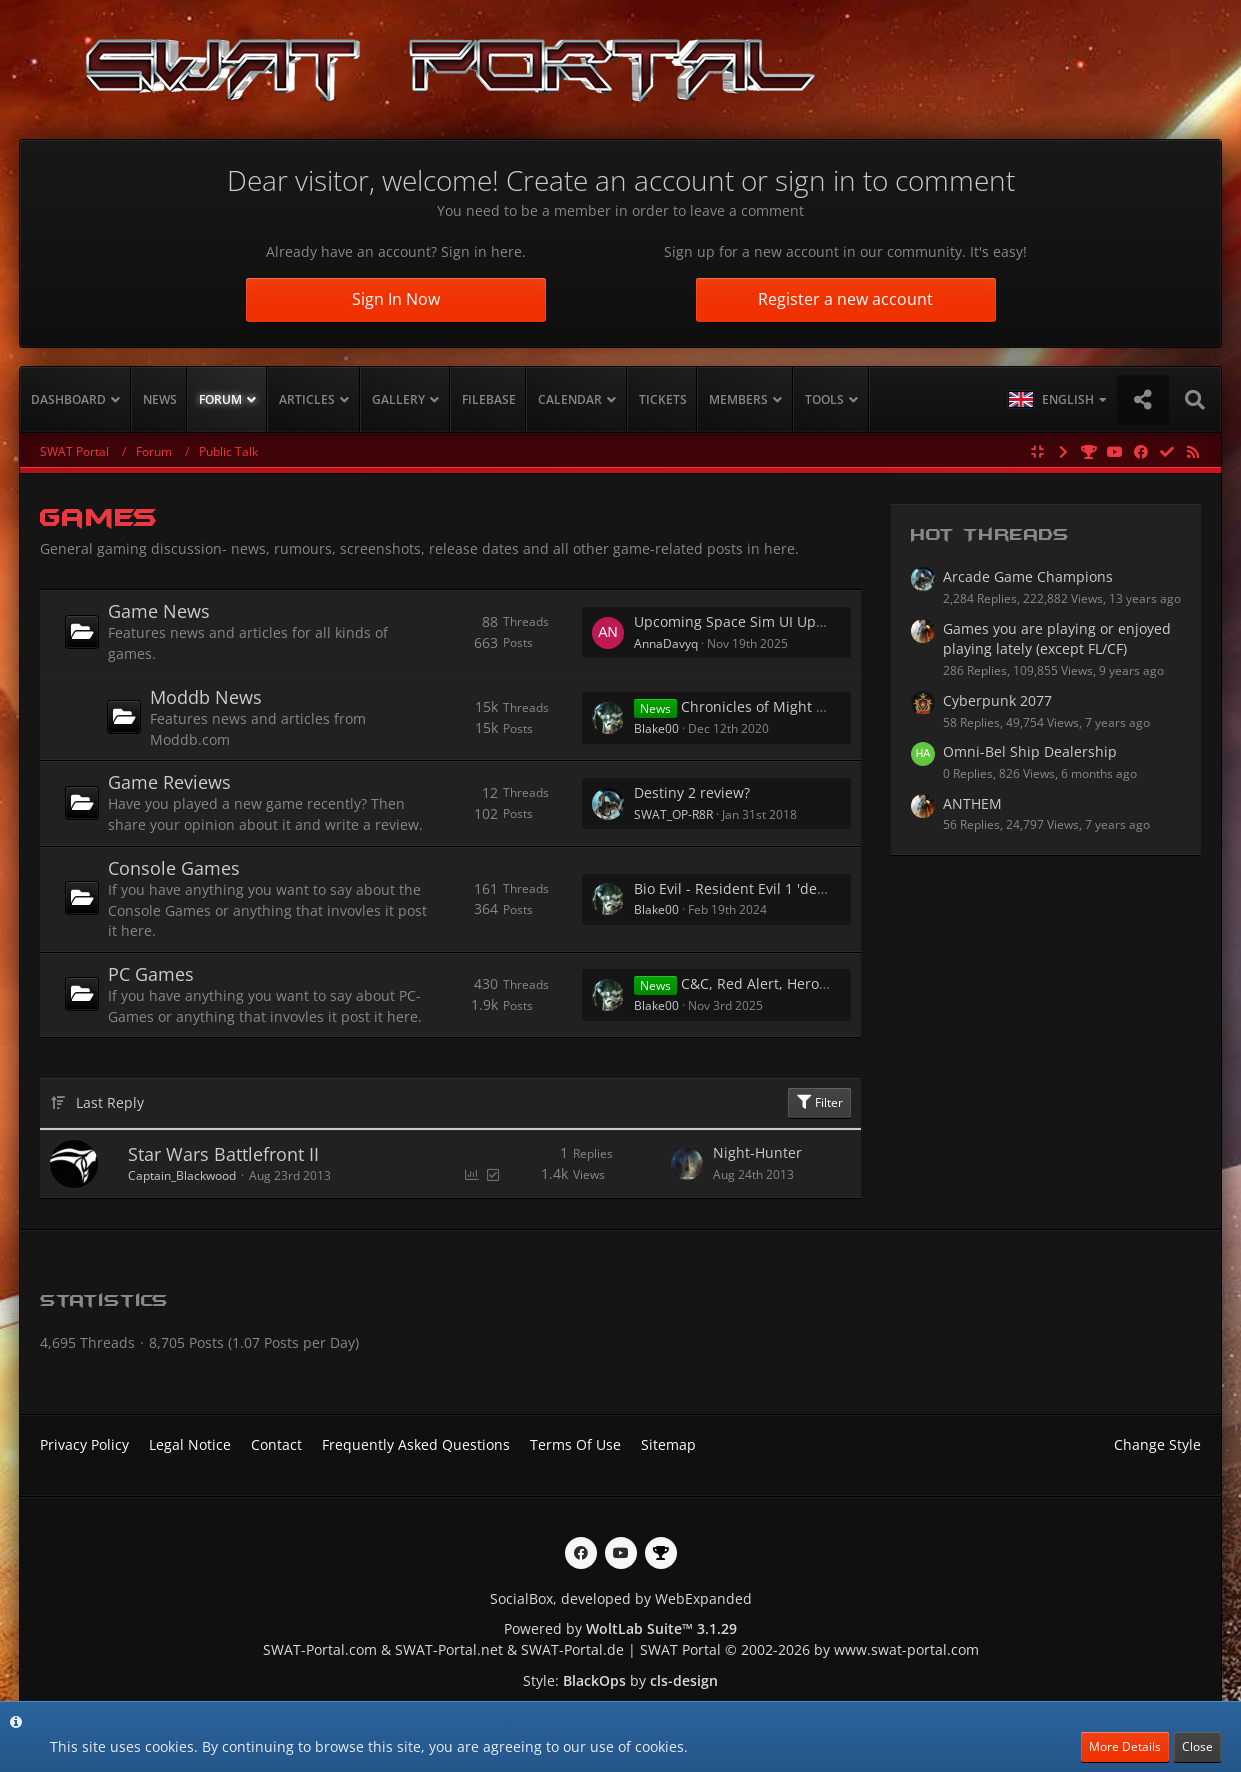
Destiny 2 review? (692, 792)
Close (1197, 1746)
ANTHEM (972, 803)
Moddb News (206, 697)
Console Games (174, 868)
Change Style (1157, 1444)
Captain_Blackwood (182, 1175)
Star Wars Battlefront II (223, 1154)
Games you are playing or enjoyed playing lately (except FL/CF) (1057, 639)
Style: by (620, 1680)
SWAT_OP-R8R (673, 814)
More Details (1125, 1746)
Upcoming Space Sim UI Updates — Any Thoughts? (803, 621)
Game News (159, 611)
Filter (819, 1102)
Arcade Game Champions (1028, 576)
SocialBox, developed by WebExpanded (621, 1598)
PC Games (151, 974)
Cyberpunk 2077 (997, 700)
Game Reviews (169, 782)
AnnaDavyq (666, 643)
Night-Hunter (757, 1152)
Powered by (620, 1628)
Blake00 (656, 728)
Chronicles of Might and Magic (783, 706)
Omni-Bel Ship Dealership (1030, 751)
